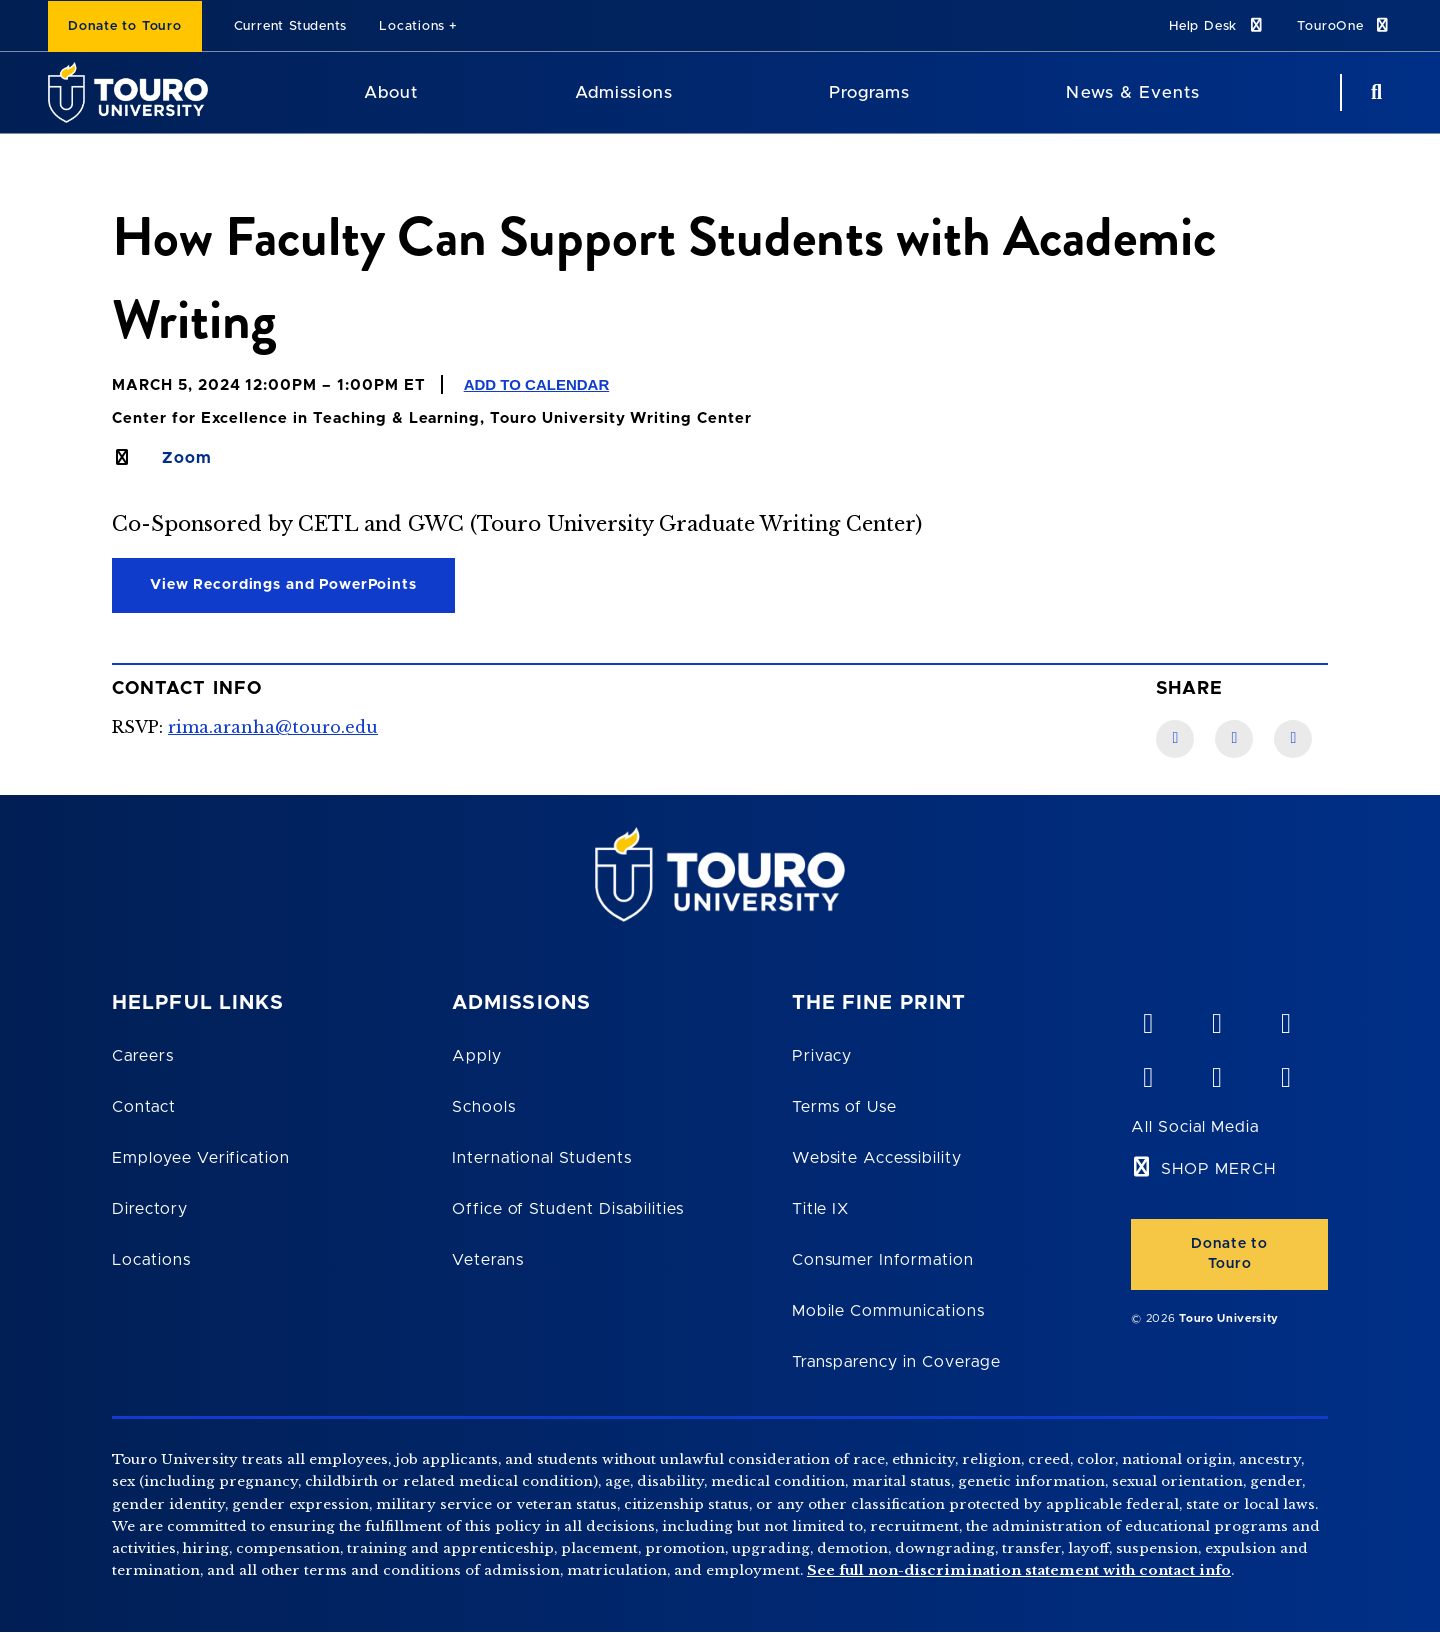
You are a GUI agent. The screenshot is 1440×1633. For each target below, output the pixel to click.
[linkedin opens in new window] (1285, 1019)
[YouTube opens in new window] (1216, 1019)
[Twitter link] (1293, 739)
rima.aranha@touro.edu (273, 727)
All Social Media (1194, 1127)
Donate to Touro (125, 26)
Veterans (488, 1260)
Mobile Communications (888, 1311)
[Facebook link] (1175, 739)
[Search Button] (1374, 92)
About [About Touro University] (391, 92)
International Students (542, 1158)
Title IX (821, 1209)
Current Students (290, 26)
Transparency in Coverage (896, 1362)
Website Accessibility (877, 1158)
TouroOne (1344, 25)
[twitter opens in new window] (1216, 1073)
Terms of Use (845, 1107)
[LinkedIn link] (1234, 739)
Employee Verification (201, 1158)
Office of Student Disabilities (568, 1209)
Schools (484, 1107)
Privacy (822, 1056)
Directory (150, 1209)
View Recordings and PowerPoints (283, 585)
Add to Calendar (537, 384)
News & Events (1132, 92)
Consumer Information (883, 1260)
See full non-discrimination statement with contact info (1019, 1570)
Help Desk (1217, 25)
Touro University (1229, 1318)
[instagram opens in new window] (1285, 1073)
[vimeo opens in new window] (1147, 1019)
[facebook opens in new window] (1147, 1073)
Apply (477, 1056)
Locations (412, 26)
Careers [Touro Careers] (143, 1056)
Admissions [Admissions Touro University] (624, 92)
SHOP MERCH (1218, 1169)
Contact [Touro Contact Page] (144, 1107)
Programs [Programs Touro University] (869, 92)
